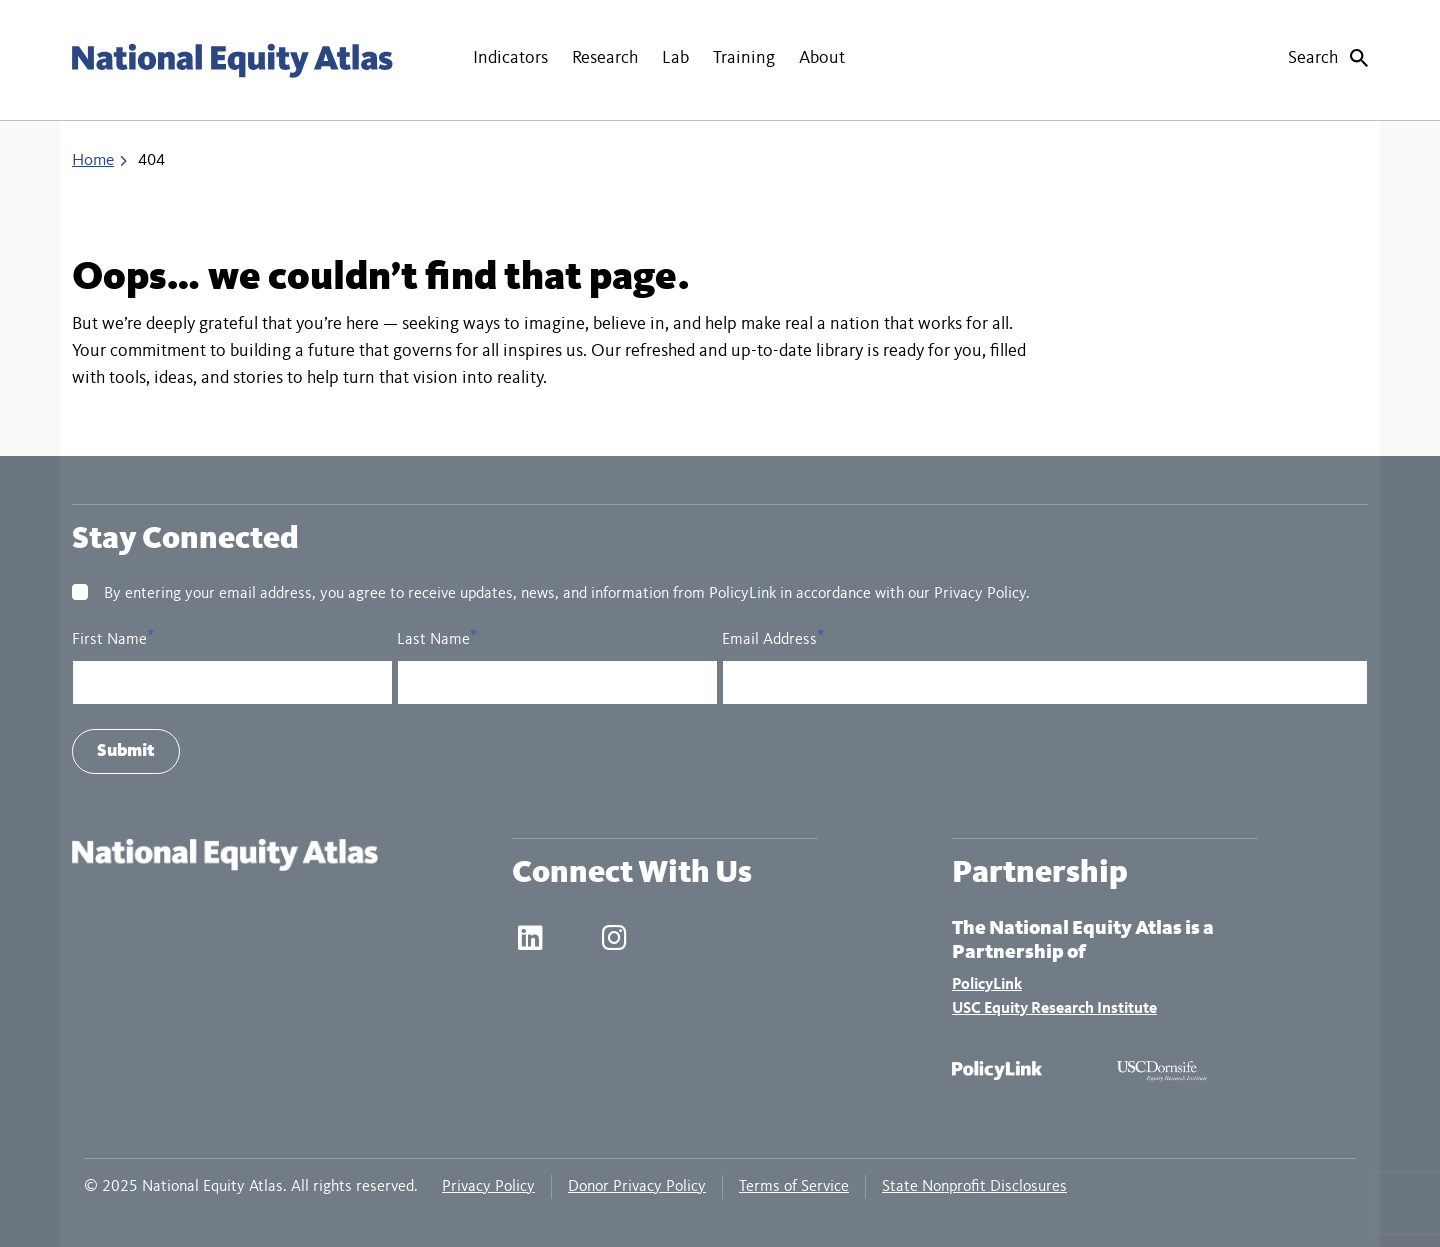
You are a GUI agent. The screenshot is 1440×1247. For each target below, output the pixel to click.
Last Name (433, 640)
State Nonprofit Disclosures (974, 1187)
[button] (510, 60)
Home (93, 160)
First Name (109, 640)
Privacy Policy (488, 1187)
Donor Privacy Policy (637, 1187)
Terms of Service (794, 1187)
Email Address (769, 640)
